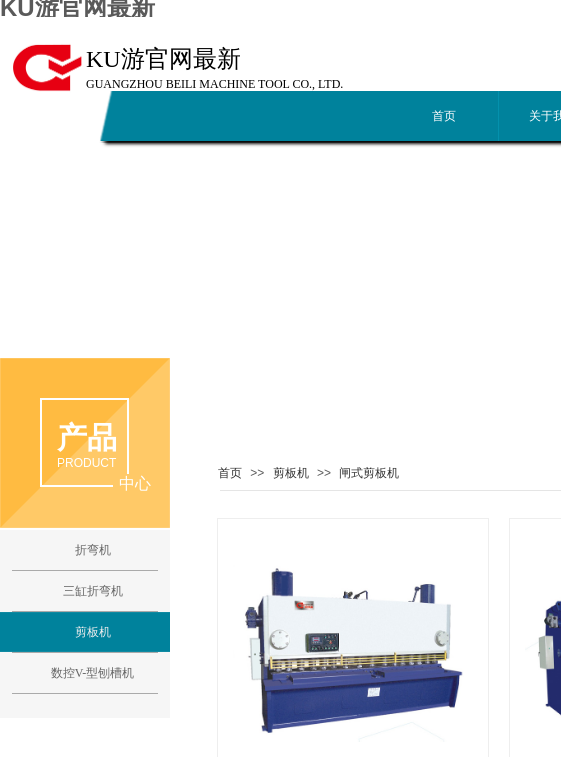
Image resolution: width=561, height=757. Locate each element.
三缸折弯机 (93, 591)
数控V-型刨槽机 (93, 673)
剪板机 (291, 473)
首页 (444, 116)
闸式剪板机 (369, 473)
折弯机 (93, 550)
